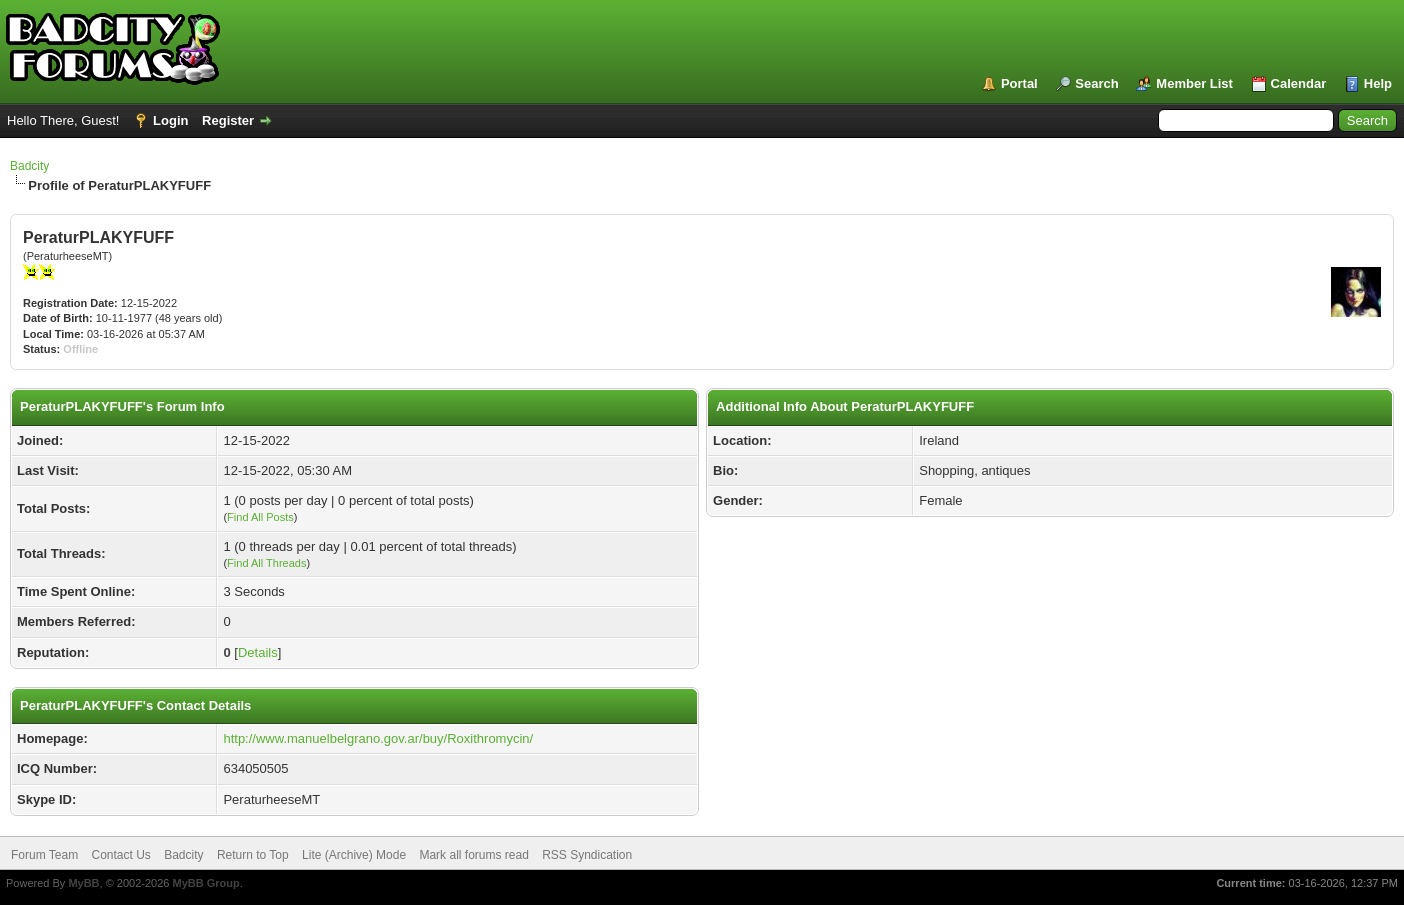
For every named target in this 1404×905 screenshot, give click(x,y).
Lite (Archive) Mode (354, 855)
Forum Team (44, 855)
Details (258, 652)
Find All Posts (260, 517)
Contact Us (120, 855)
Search (1096, 83)
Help (1378, 83)
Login (170, 120)
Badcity (29, 166)
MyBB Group (205, 883)
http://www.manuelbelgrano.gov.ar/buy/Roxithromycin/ (378, 738)
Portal (1019, 83)
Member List (1194, 83)
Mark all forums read (473, 855)
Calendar (1299, 83)
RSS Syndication (587, 855)
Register (228, 120)
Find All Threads (266, 563)
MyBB (83, 883)
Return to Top (253, 855)
